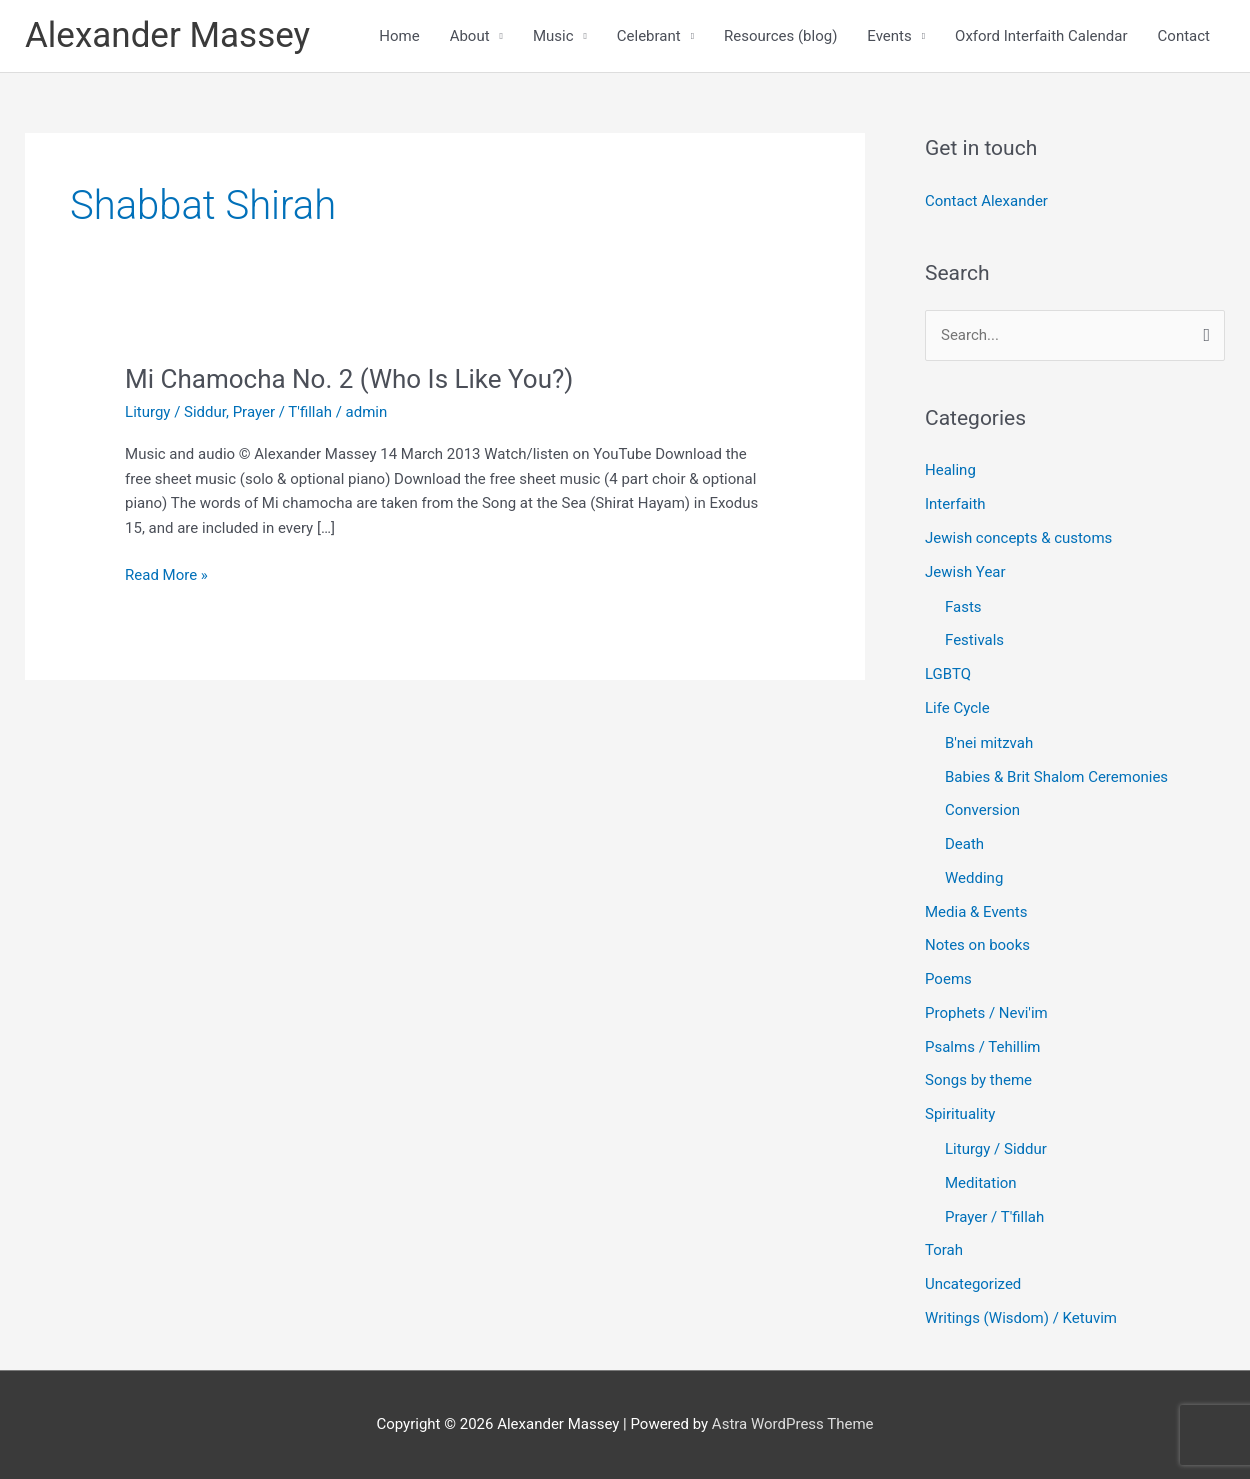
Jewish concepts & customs (1018, 538)
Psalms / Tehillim (982, 1047)
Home (399, 36)
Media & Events (976, 912)
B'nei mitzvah (989, 743)
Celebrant (649, 36)
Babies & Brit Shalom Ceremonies (1056, 777)
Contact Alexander (986, 201)
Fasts (963, 607)
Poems (948, 979)
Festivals (974, 640)
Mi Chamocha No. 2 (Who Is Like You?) (349, 379)
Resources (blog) (780, 36)
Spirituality (960, 1114)
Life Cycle (957, 708)
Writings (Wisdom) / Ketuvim (1021, 1318)
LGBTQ (948, 674)
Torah (944, 1250)
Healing (950, 470)
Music (553, 36)
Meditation (981, 1183)
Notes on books (977, 945)
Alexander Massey (167, 35)
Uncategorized (973, 1284)
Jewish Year (965, 572)
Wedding (974, 878)
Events (889, 36)
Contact (1184, 36)
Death (964, 844)
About (470, 36)
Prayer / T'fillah (282, 412)
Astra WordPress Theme (793, 1424)
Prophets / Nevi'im (986, 1013)
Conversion (982, 810)
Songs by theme (978, 1080)
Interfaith (955, 504)
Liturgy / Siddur (175, 412)
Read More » (166, 573)
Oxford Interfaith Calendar (1041, 36)
